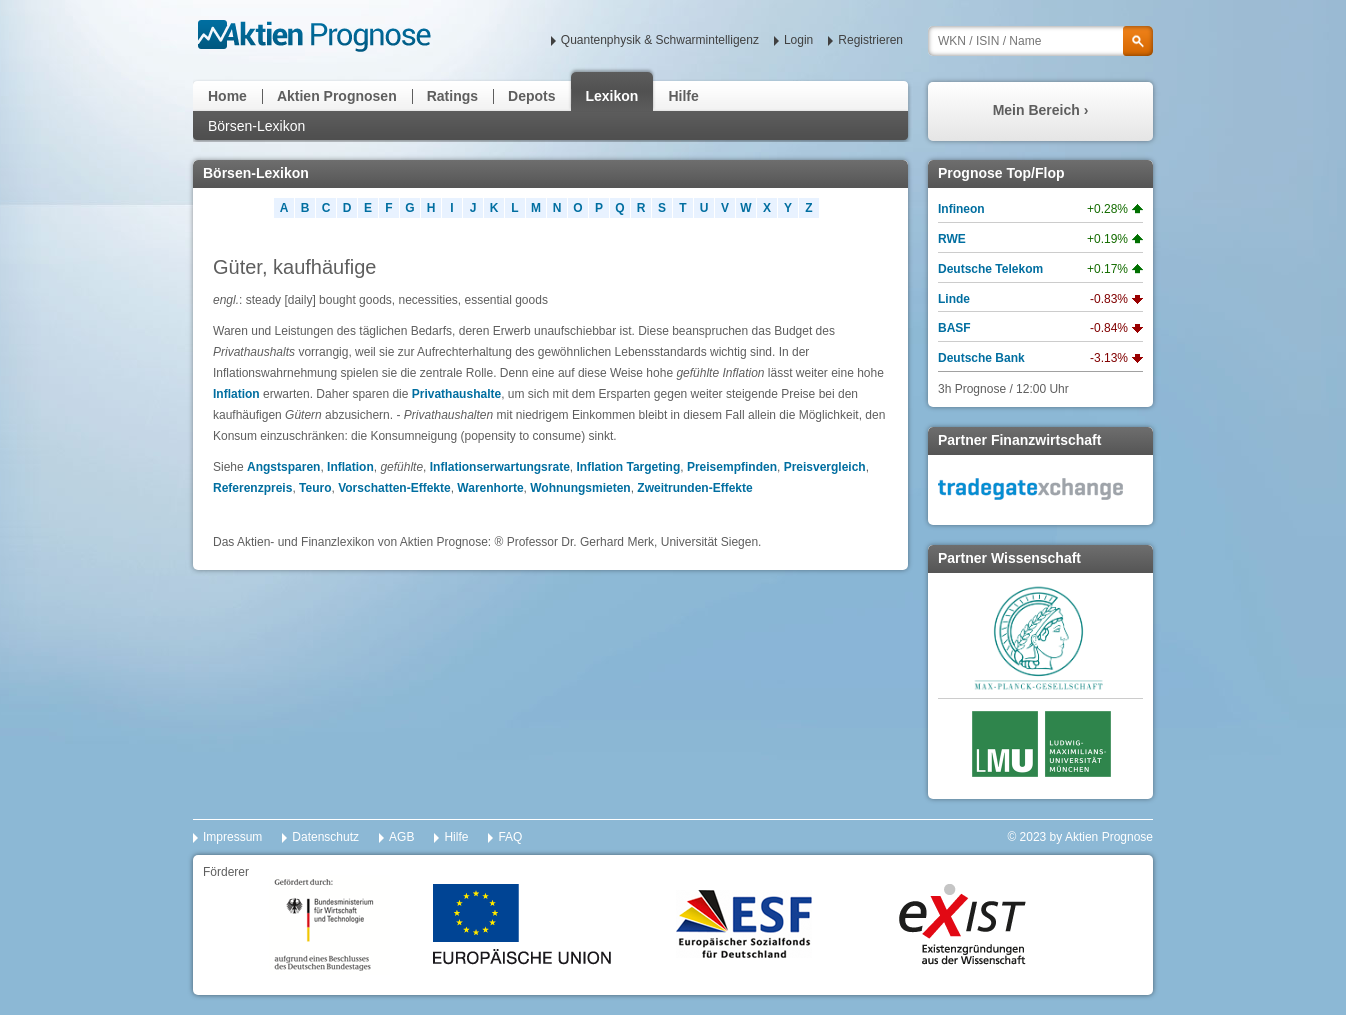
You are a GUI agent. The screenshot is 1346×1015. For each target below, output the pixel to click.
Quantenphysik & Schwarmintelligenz (660, 40)
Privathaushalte (456, 394)
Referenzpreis (252, 488)
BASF (954, 328)
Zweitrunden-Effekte (694, 488)
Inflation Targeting (628, 467)
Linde (954, 299)
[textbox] (1040, 41)
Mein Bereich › (1041, 110)
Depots (531, 96)
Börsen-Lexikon (256, 126)
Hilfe (683, 96)
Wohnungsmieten (580, 488)
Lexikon (612, 96)
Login (798, 40)
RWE (952, 239)
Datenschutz (325, 837)
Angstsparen (283, 467)
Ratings (452, 96)
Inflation (236, 394)
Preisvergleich (825, 467)
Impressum (232, 837)
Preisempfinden (732, 467)
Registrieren (870, 40)
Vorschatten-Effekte (394, 488)
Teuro (315, 488)
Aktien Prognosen (337, 96)
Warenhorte (490, 488)
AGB (401, 837)
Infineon (961, 209)
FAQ (510, 837)
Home (227, 96)
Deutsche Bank (981, 358)
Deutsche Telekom (990, 269)
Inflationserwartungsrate (500, 467)
